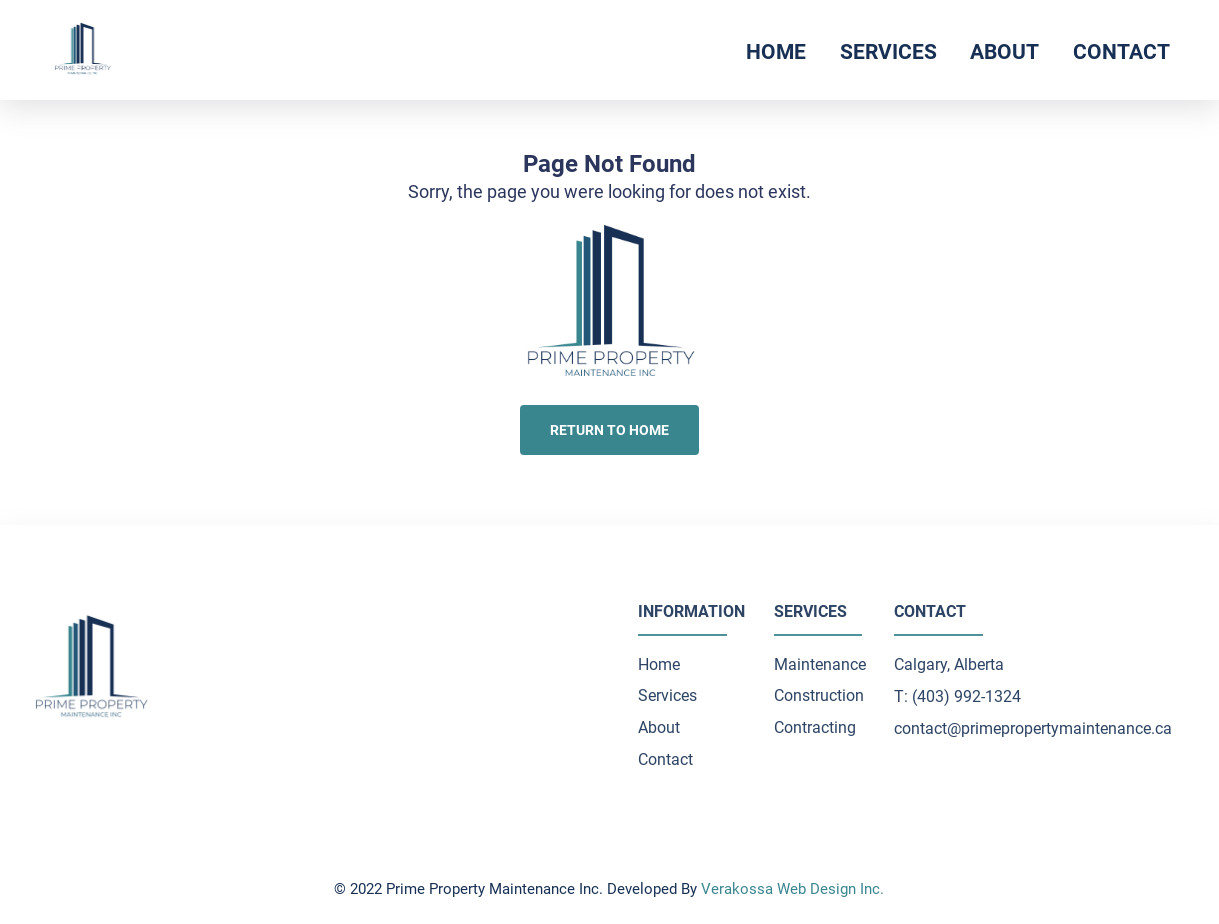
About (1004, 51)
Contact (1121, 51)
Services (888, 51)
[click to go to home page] (83, 50)
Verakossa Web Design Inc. (792, 889)
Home (776, 51)
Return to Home (609, 430)
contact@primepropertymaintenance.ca (1033, 728)
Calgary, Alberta (949, 664)
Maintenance (820, 664)
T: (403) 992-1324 (957, 696)
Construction (819, 695)
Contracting (815, 727)
